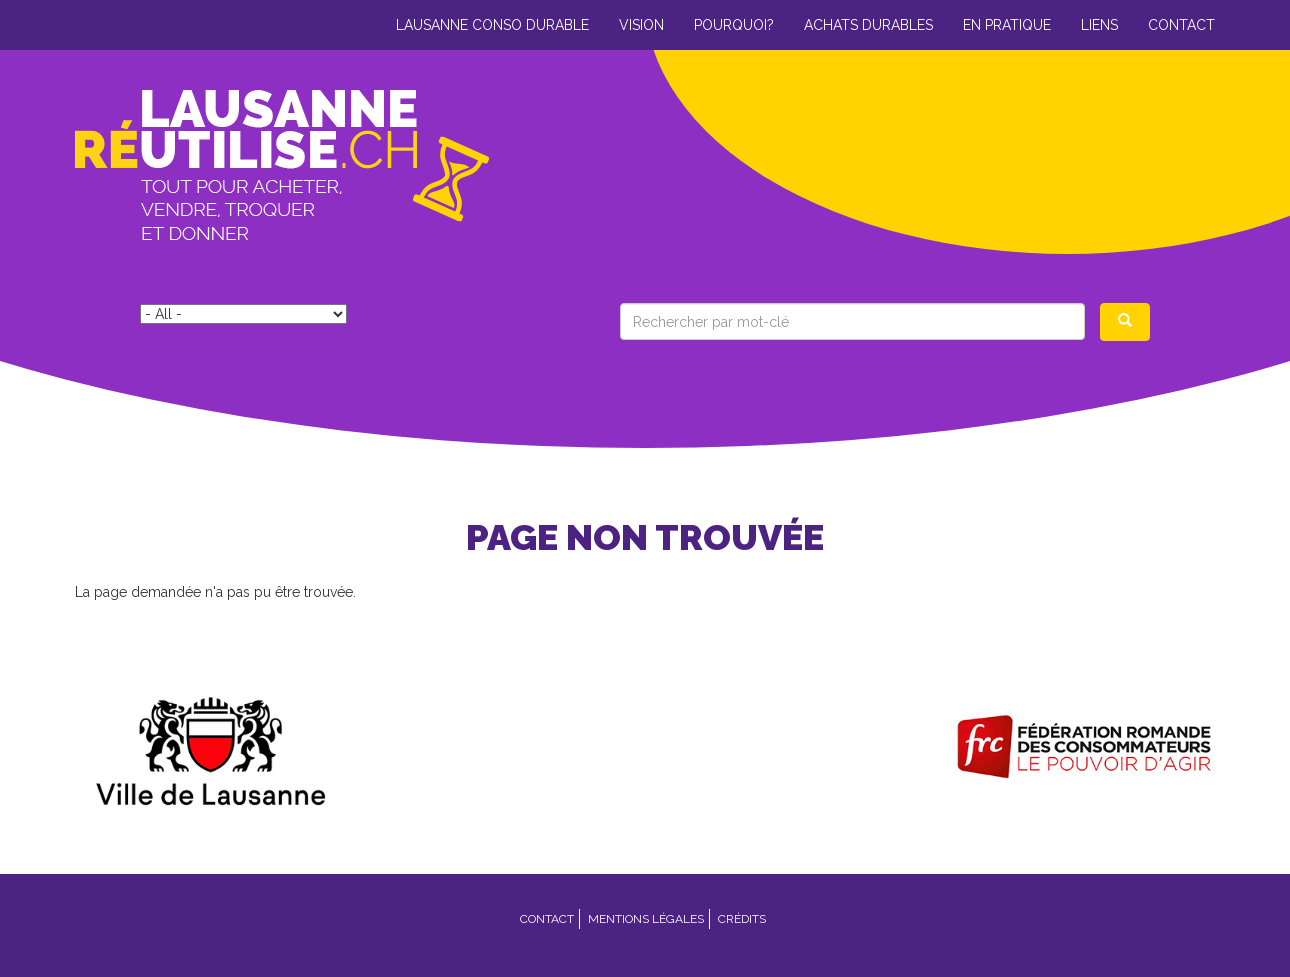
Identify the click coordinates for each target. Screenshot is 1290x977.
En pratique (1007, 25)
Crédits (742, 919)
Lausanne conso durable (492, 25)
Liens (1099, 25)
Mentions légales (646, 919)
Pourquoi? (734, 25)
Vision (641, 25)
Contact (1181, 25)
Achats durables (868, 25)
